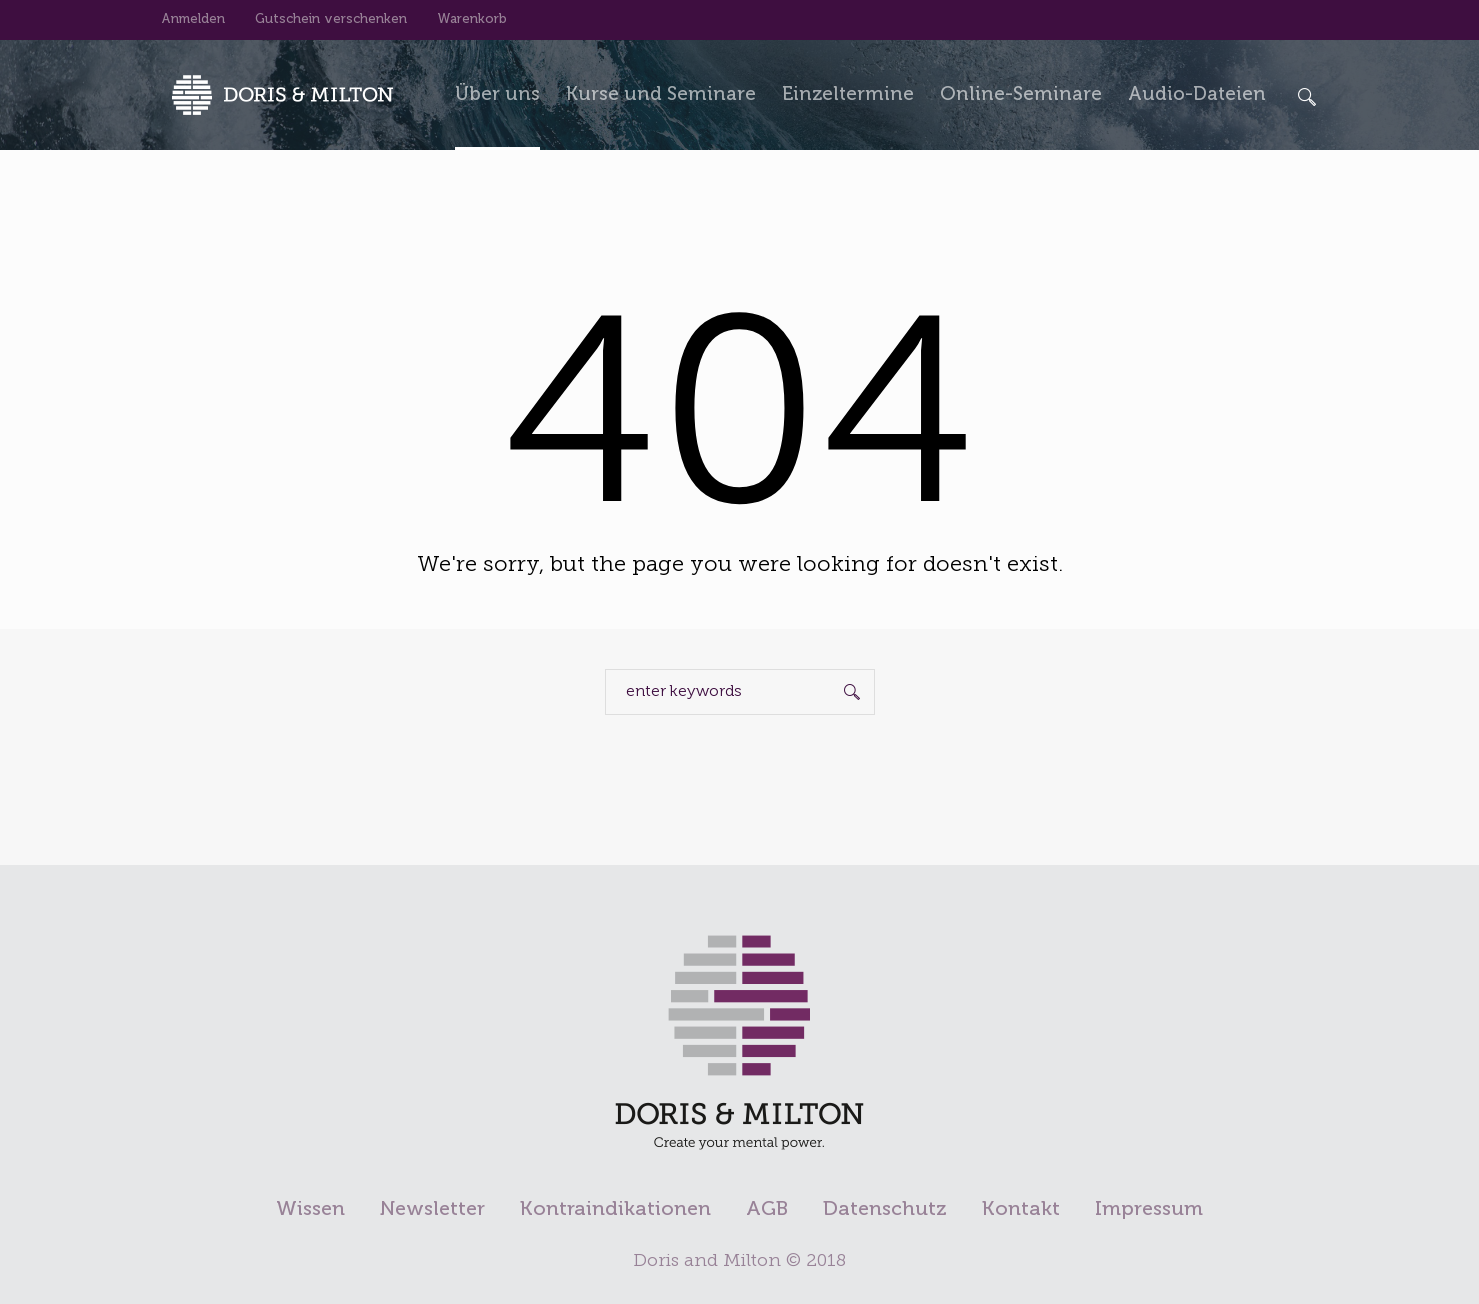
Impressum (1149, 1210)
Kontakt (1021, 1210)
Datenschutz (885, 1210)
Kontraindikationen (615, 1210)
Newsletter (432, 1210)
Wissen (310, 1210)
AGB (767, 1210)
